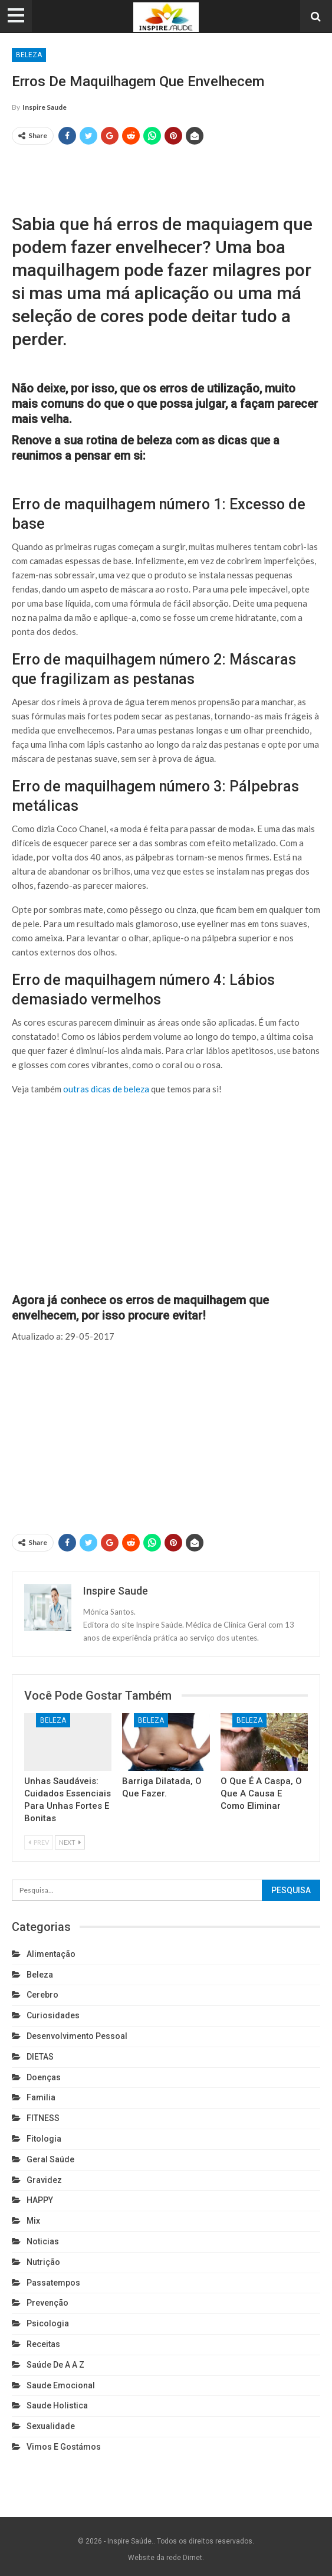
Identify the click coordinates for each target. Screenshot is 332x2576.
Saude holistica (57, 2405)
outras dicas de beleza (106, 1089)
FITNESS (43, 2118)
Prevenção (47, 2302)
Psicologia (48, 2323)
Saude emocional (61, 2385)
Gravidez (44, 2180)
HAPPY (40, 2200)
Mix (33, 2220)
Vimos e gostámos (64, 2446)
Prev (38, 1842)
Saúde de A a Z (55, 2364)
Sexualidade (51, 2426)
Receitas (43, 2344)
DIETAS (40, 2056)
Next (70, 1842)
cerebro (42, 1994)
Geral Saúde (50, 2159)
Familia (41, 2097)
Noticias (43, 2241)
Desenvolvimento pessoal (77, 2036)
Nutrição (43, 2262)
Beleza (29, 55)
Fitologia (44, 2138)
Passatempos (53, 2282)
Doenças (44, 2077)
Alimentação (51, 1954)
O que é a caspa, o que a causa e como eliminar (261, 1793)
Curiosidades (53, 2015)
